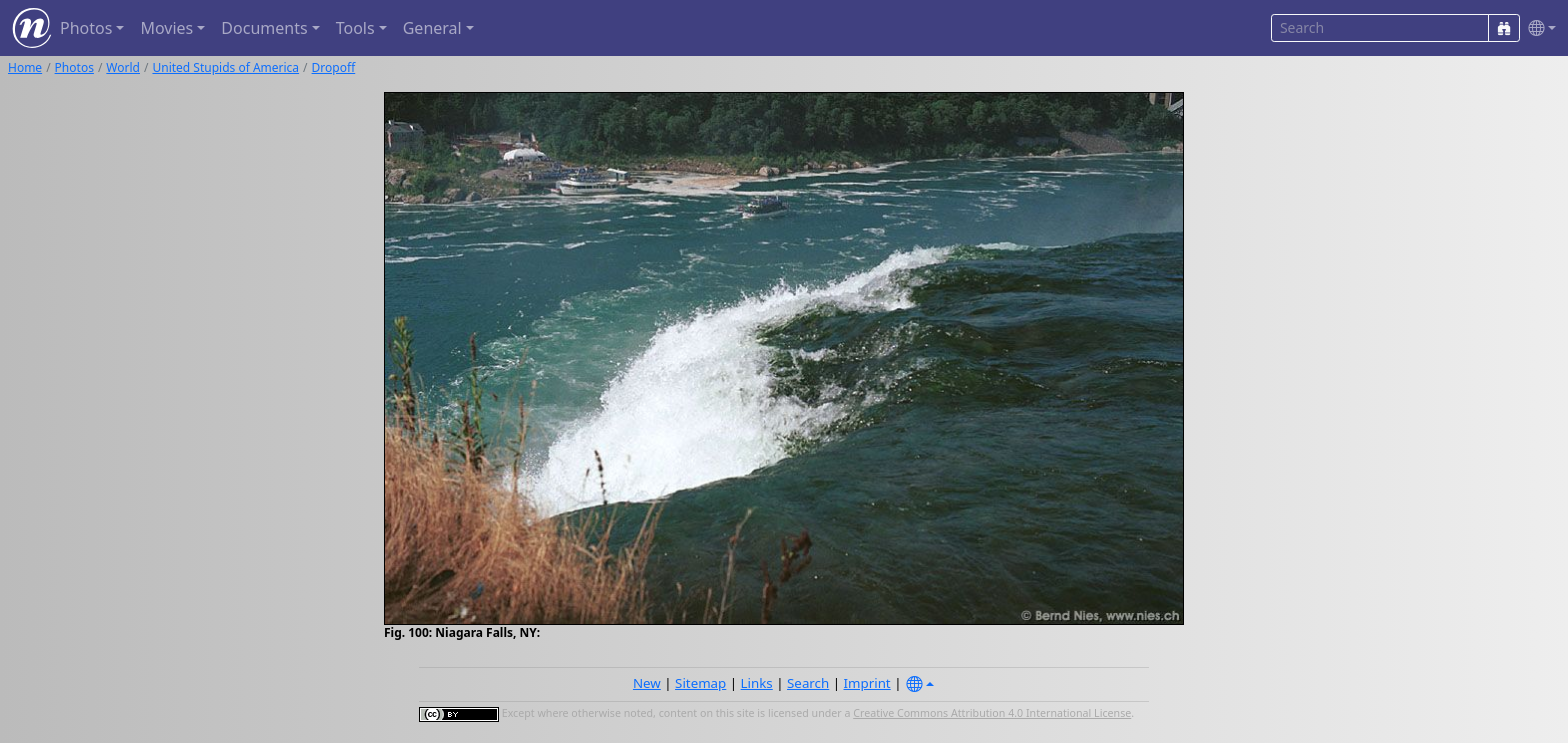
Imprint (867, 683)
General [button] (432, 28)
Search (808, 683)
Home (25, 67)
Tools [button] (355, 28)
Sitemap (700, 683)
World (123, 67)
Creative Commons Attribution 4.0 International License (992, 713)
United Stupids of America (225, 67)
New (647, 683)
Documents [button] (264, 28)
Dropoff (334, 67)
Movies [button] (166, 28)
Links (757, 683)
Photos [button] (86, 28)
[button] (1538, 28)
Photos (74, 67)
